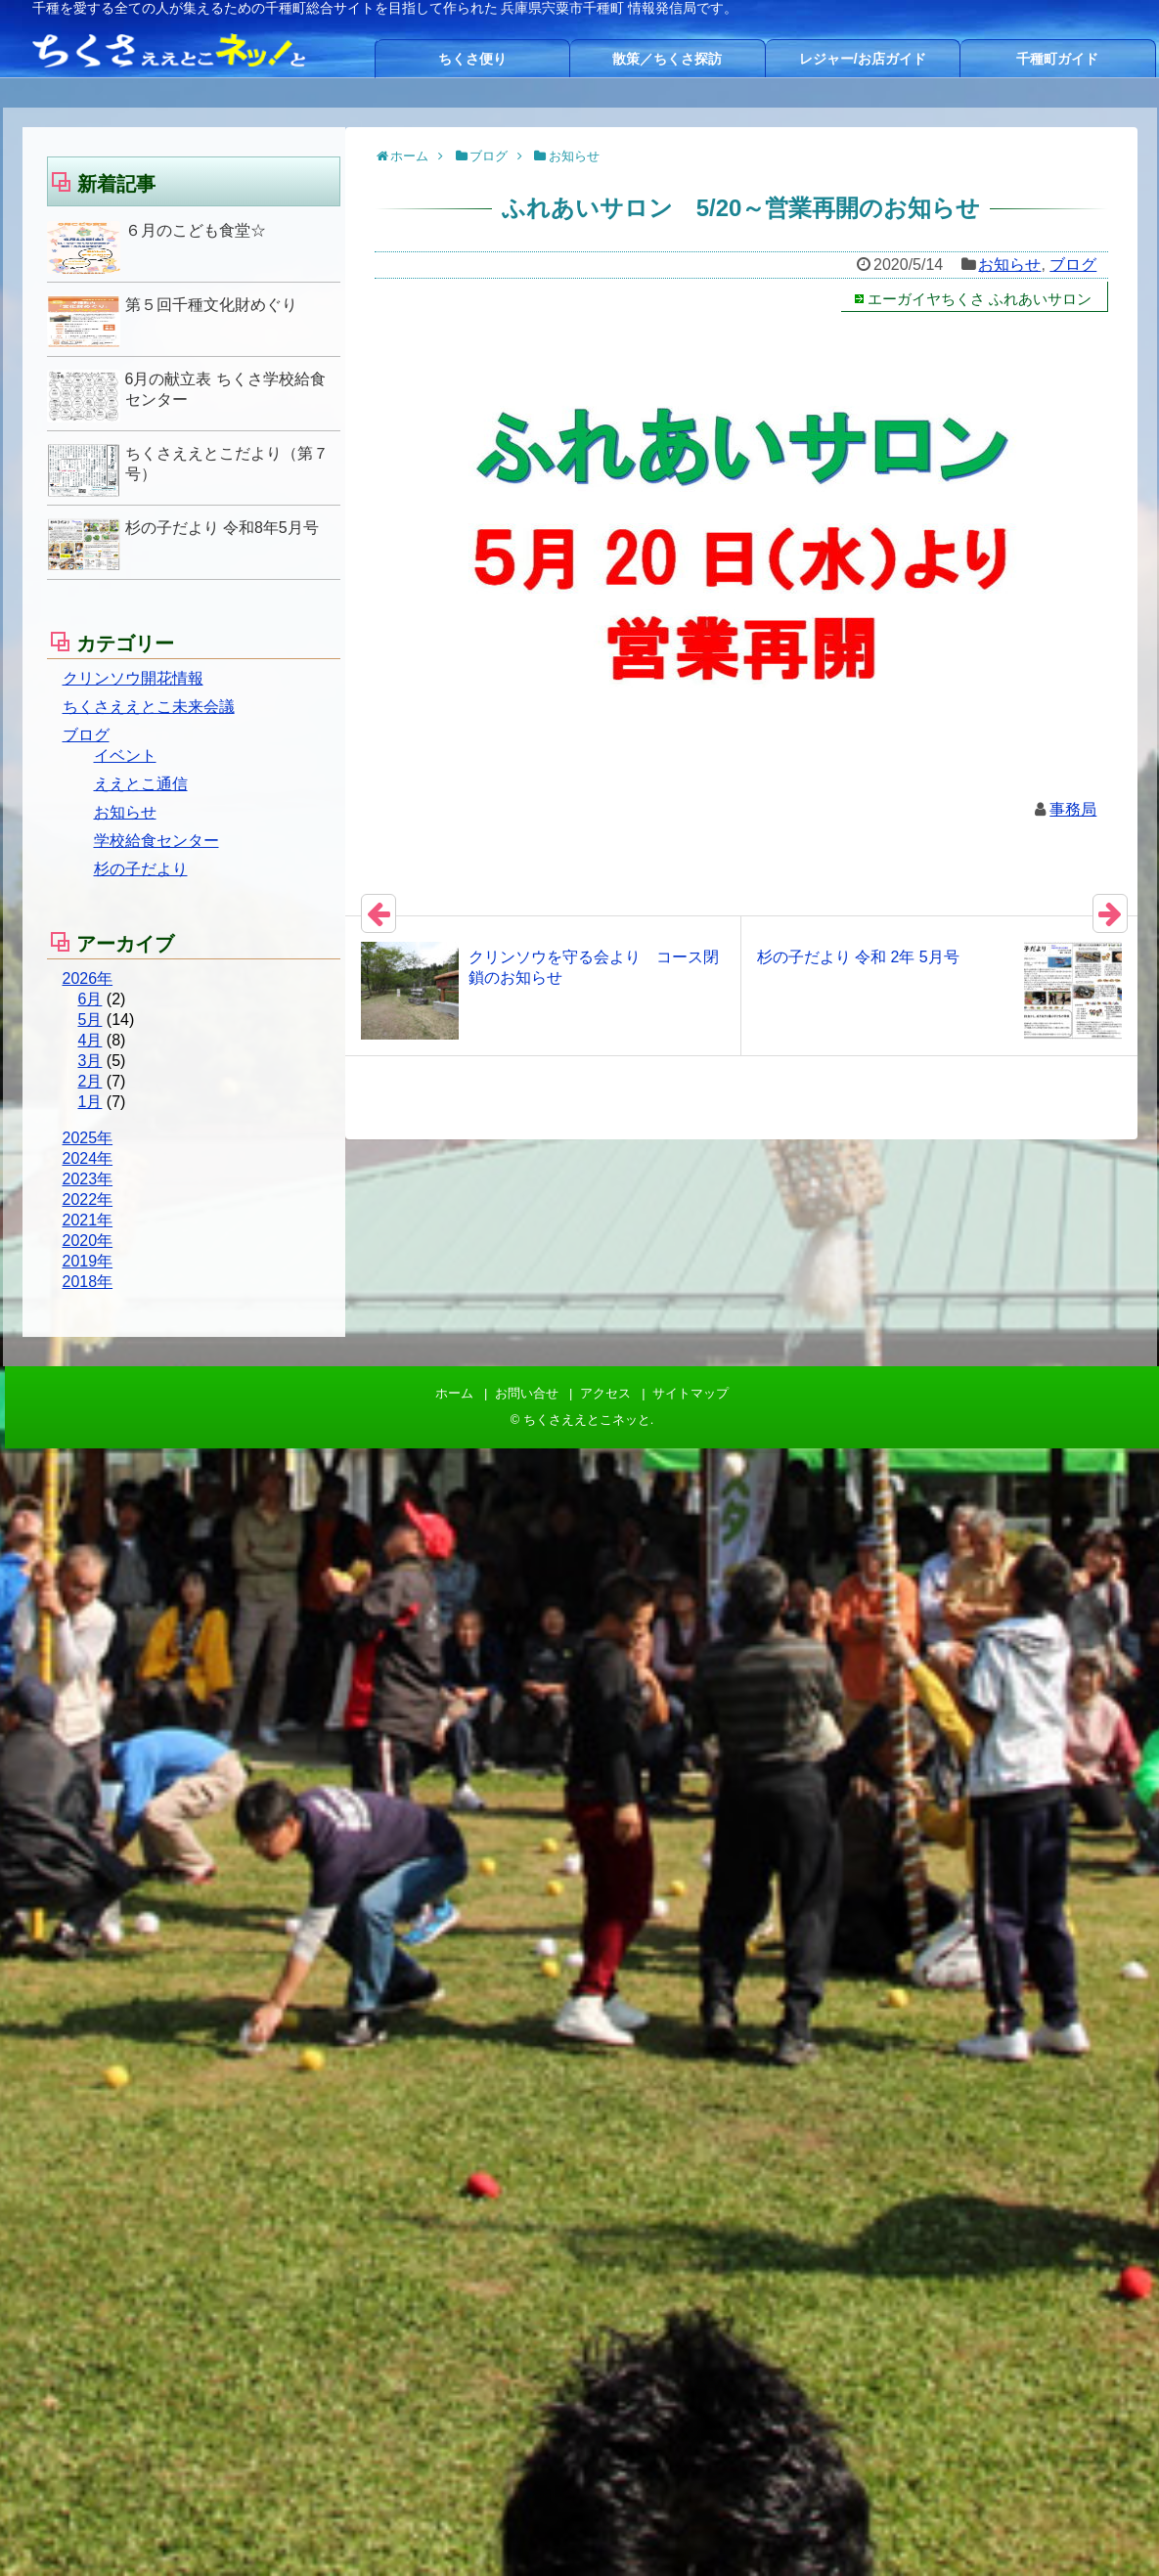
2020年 (88, 1240)
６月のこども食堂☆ (195, 230)
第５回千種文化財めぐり (211, 304)
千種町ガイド (1057, 59)
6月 (90, 999)
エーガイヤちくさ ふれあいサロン (980, 298)
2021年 (88, 1220)
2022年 (88, 1199)
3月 (90, 1060)
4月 (90, 1040)
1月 (90, 1101)
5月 (90, 1019)
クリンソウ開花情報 (133, 678)
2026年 (88, 978)
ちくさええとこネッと (586, 1419)
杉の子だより (141, 869)
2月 (90, 1081)
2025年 (88, 1138)
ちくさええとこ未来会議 (149, 706)
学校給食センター (156, 840)
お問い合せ (526, 1393)
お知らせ (1009, 264)
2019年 (88, 1261)
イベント (125, 755)
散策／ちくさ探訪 (667, 59)
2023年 (88, 1179)
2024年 (88, 1158)
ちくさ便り (472, 59)
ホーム (454, 1393)
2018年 (88, 1281)
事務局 (1072, 809)
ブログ (1072, 264)
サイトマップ (690, 1393)
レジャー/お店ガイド (862, 59)
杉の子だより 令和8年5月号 (222, 527)
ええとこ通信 (141, 784)
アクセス (605, 1393)
